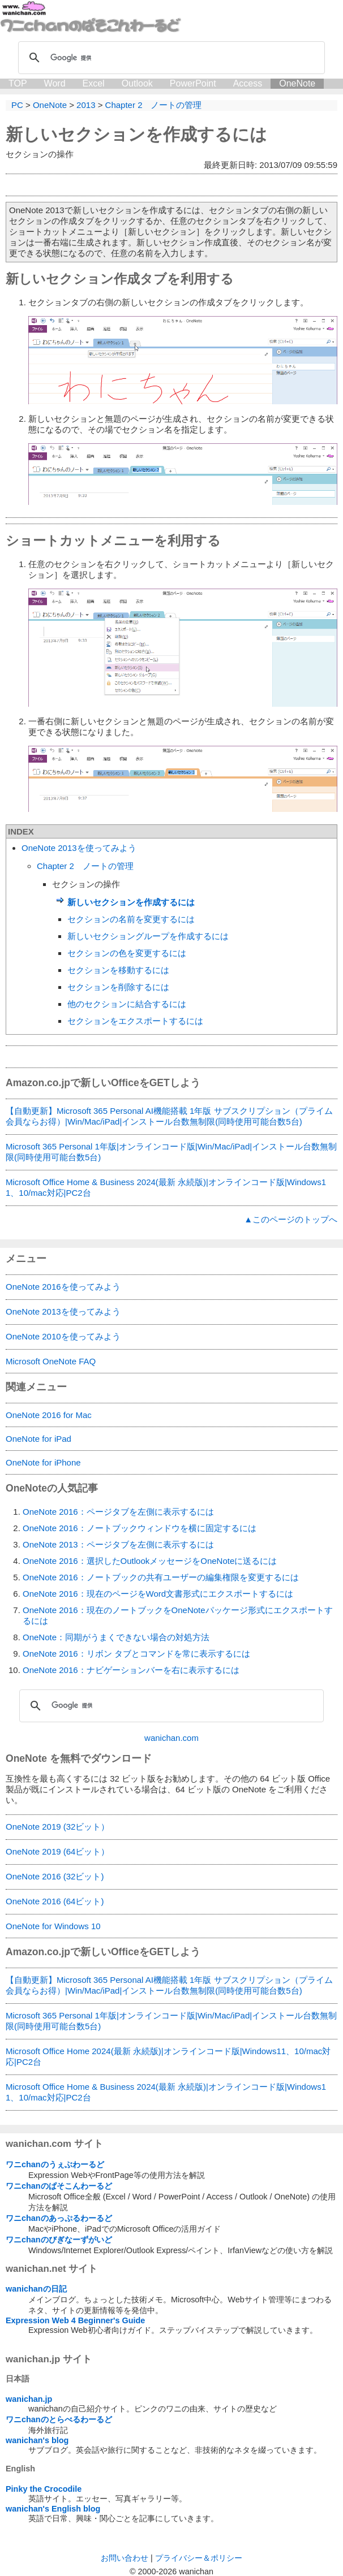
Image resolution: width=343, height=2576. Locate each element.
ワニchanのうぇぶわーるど (55, 2164)
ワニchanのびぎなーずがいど (59, 2239)
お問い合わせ (124, 2557)
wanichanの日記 (36, 2288)
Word (55, 83)
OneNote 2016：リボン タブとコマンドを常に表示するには (136, 1653)
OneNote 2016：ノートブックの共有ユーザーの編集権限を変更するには (161, 1577)
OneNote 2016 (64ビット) (55, 1901)
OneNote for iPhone (43, 1462)
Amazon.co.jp (38, 1082)
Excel (94, 83)
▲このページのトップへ (290, 1219)
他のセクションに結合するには (126, 1004)
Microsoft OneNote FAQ (51, 1361)
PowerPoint (193, 83)
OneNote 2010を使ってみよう (63, 1336)
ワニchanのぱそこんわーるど (59, 2185)
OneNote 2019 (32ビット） (57, 1826)
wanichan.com (171, 1738)
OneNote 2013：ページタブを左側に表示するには (118, 1544)
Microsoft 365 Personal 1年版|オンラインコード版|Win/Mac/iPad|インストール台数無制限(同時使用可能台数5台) (171, 1152)
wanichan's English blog (53, 2508)
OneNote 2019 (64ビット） (57, 1851)
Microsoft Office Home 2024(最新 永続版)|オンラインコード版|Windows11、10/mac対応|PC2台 (168, 2056)
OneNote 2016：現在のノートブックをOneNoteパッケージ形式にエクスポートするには (178, 1615)
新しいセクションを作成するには (136, 134)
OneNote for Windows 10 (53, 1926)
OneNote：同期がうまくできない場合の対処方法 (116, 1637)
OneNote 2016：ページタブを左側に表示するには (118, 1511)
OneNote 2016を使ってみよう (63, 1286)
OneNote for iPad (38, 1438)
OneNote (297, 83)
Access (248, 83)
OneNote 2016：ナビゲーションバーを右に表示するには (131, 1670)
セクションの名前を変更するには (131, 919)
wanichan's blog (37, 2440)
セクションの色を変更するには (126, 953)
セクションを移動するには (118, 970)
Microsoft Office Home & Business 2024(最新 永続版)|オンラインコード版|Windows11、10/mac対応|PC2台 (166, 1187)
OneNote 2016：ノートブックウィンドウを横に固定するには (139, 1528)
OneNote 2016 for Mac (49, 1415)
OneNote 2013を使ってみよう (79, 848)
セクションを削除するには (118, 987)
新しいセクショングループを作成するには (148, 936)
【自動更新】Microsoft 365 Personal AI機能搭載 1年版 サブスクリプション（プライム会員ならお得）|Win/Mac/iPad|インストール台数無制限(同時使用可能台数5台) (169, 1116)
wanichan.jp (29, 2399)
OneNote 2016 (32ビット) (55, 1876)
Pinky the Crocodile (44, 2488)
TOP (17, 83)
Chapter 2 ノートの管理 (85, 866)
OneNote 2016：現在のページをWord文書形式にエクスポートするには (158, 1593)
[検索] (169, 57)
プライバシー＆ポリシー (198, 2557)
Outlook (137, 83)
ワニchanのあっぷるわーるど (59, 2218)
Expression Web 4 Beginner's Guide (75, 2320)
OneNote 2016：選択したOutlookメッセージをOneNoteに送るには (150, 1561)
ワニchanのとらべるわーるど (59, 2419)
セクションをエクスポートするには (135, 1021)
